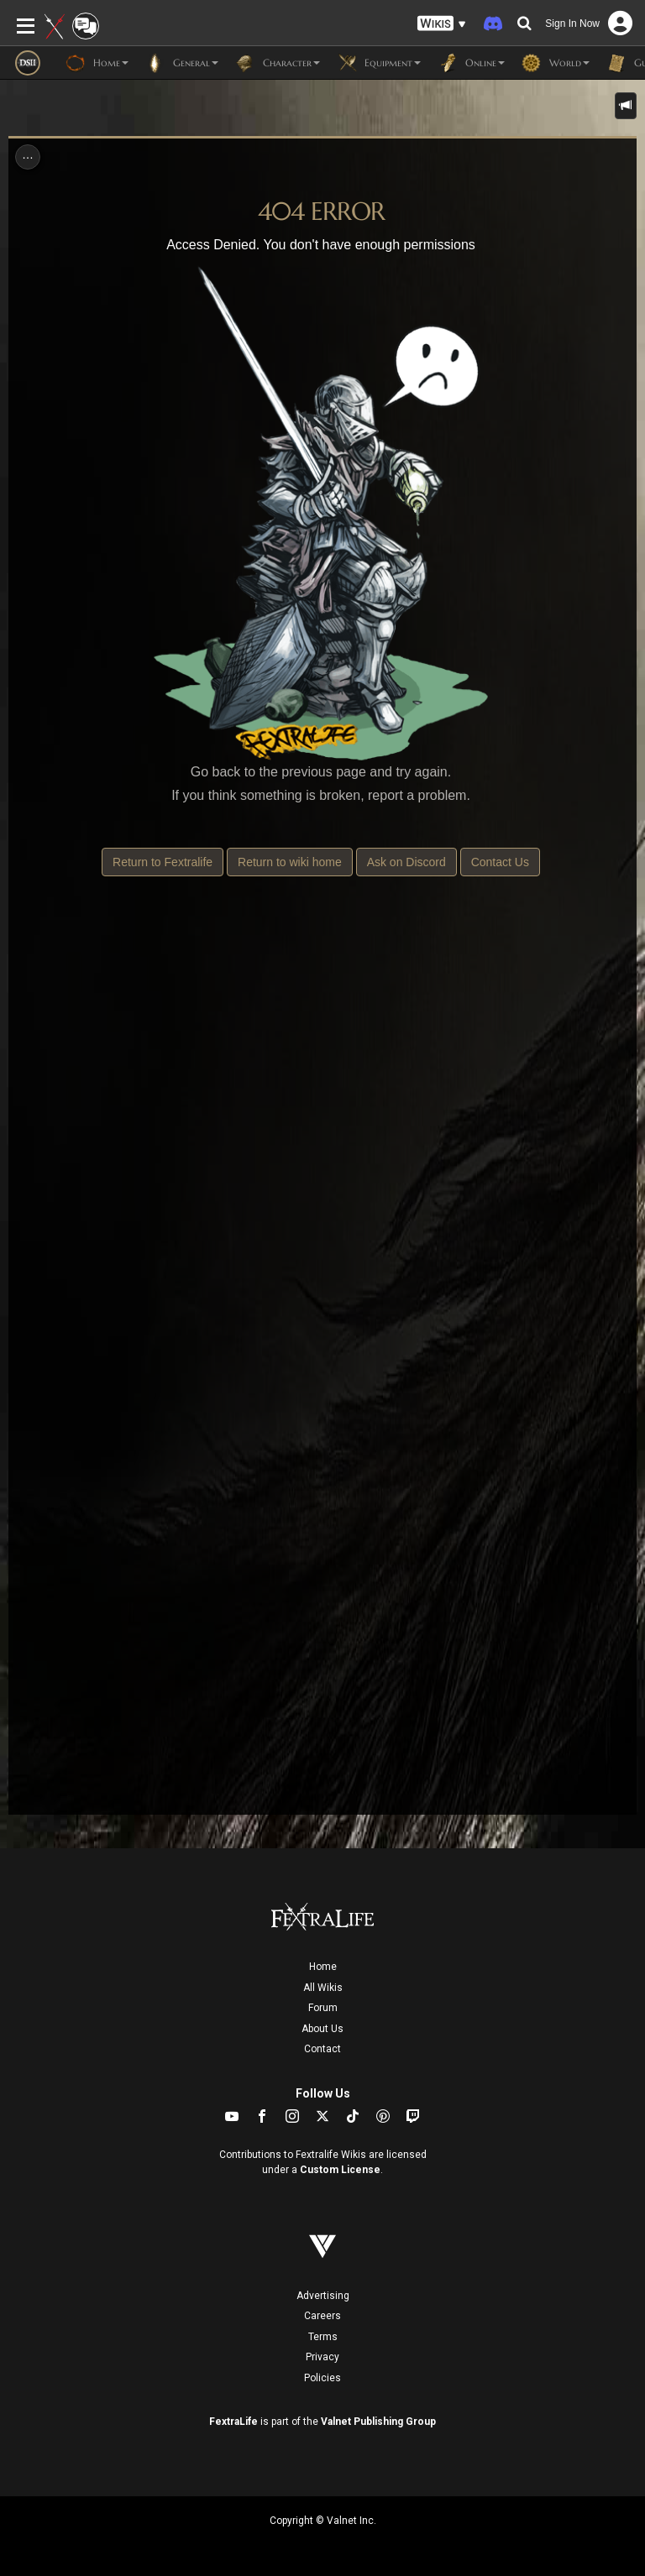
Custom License (340, 2170)
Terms (323, 2337)
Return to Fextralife (162, 862)
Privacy (322, 2357)
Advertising (322, 2296)
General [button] (181, 63)
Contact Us (500, 862)
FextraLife (233, 2421)
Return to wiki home (290, 862)
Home (323, 1966)
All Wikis (323, 1987)
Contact (322, 2049)
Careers (322, 2316)
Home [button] (97, 63)
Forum (323, 2008)
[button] (442, 24)
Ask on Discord (406, 862)
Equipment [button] (379, 63)
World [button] (556, 63)
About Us (322, 2029)
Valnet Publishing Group (378, 2421)
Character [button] (277, 63)
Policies (322, 2378)
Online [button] (471, 63)
